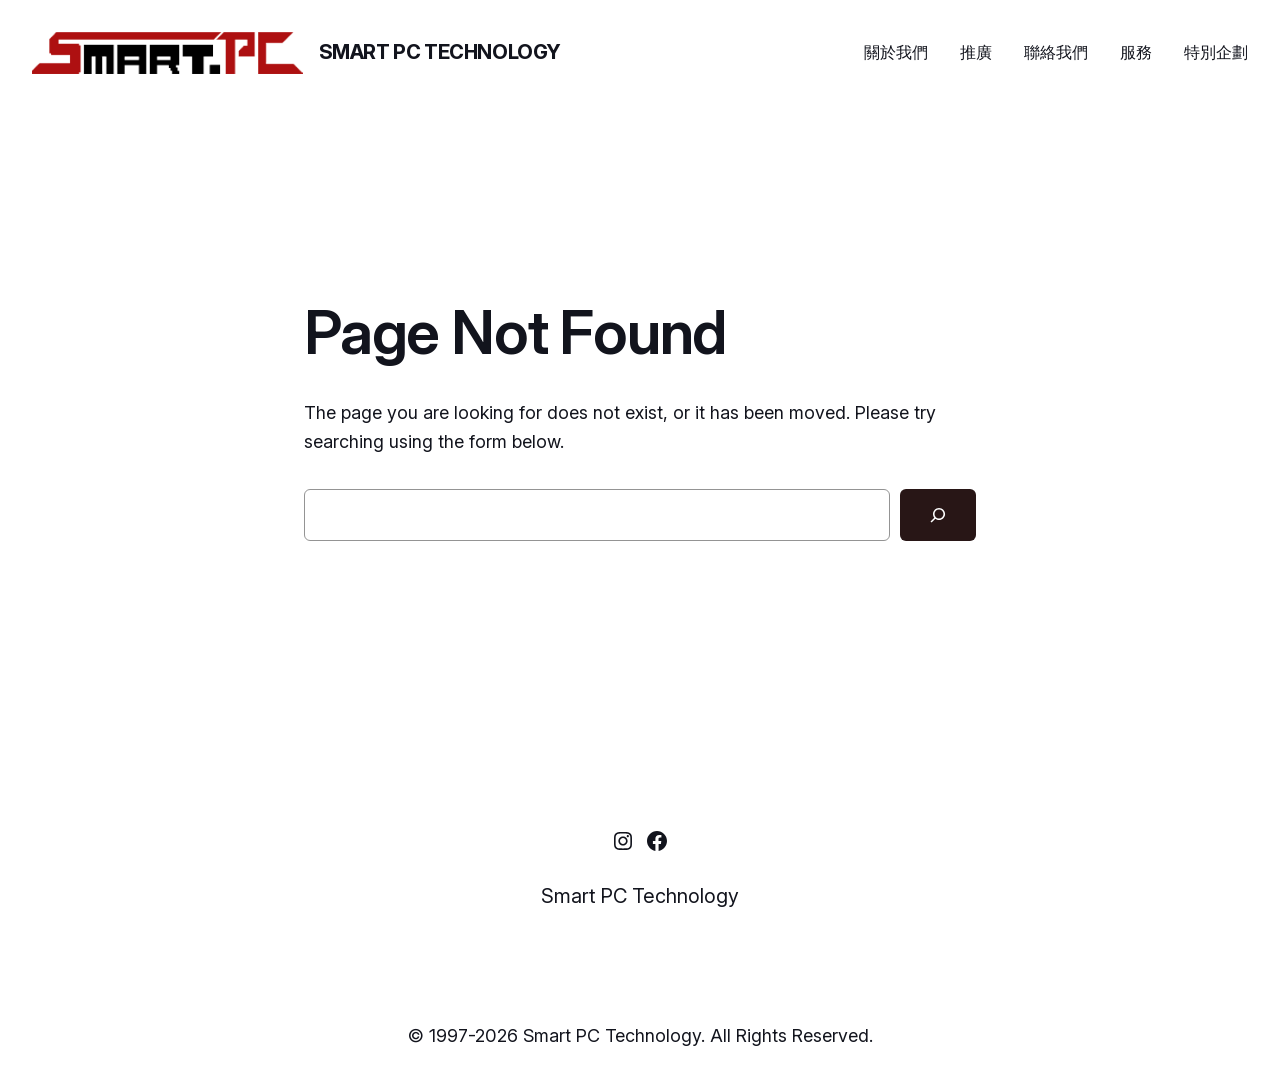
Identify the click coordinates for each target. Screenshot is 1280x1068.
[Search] (938, 515)
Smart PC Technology (440, 52)
